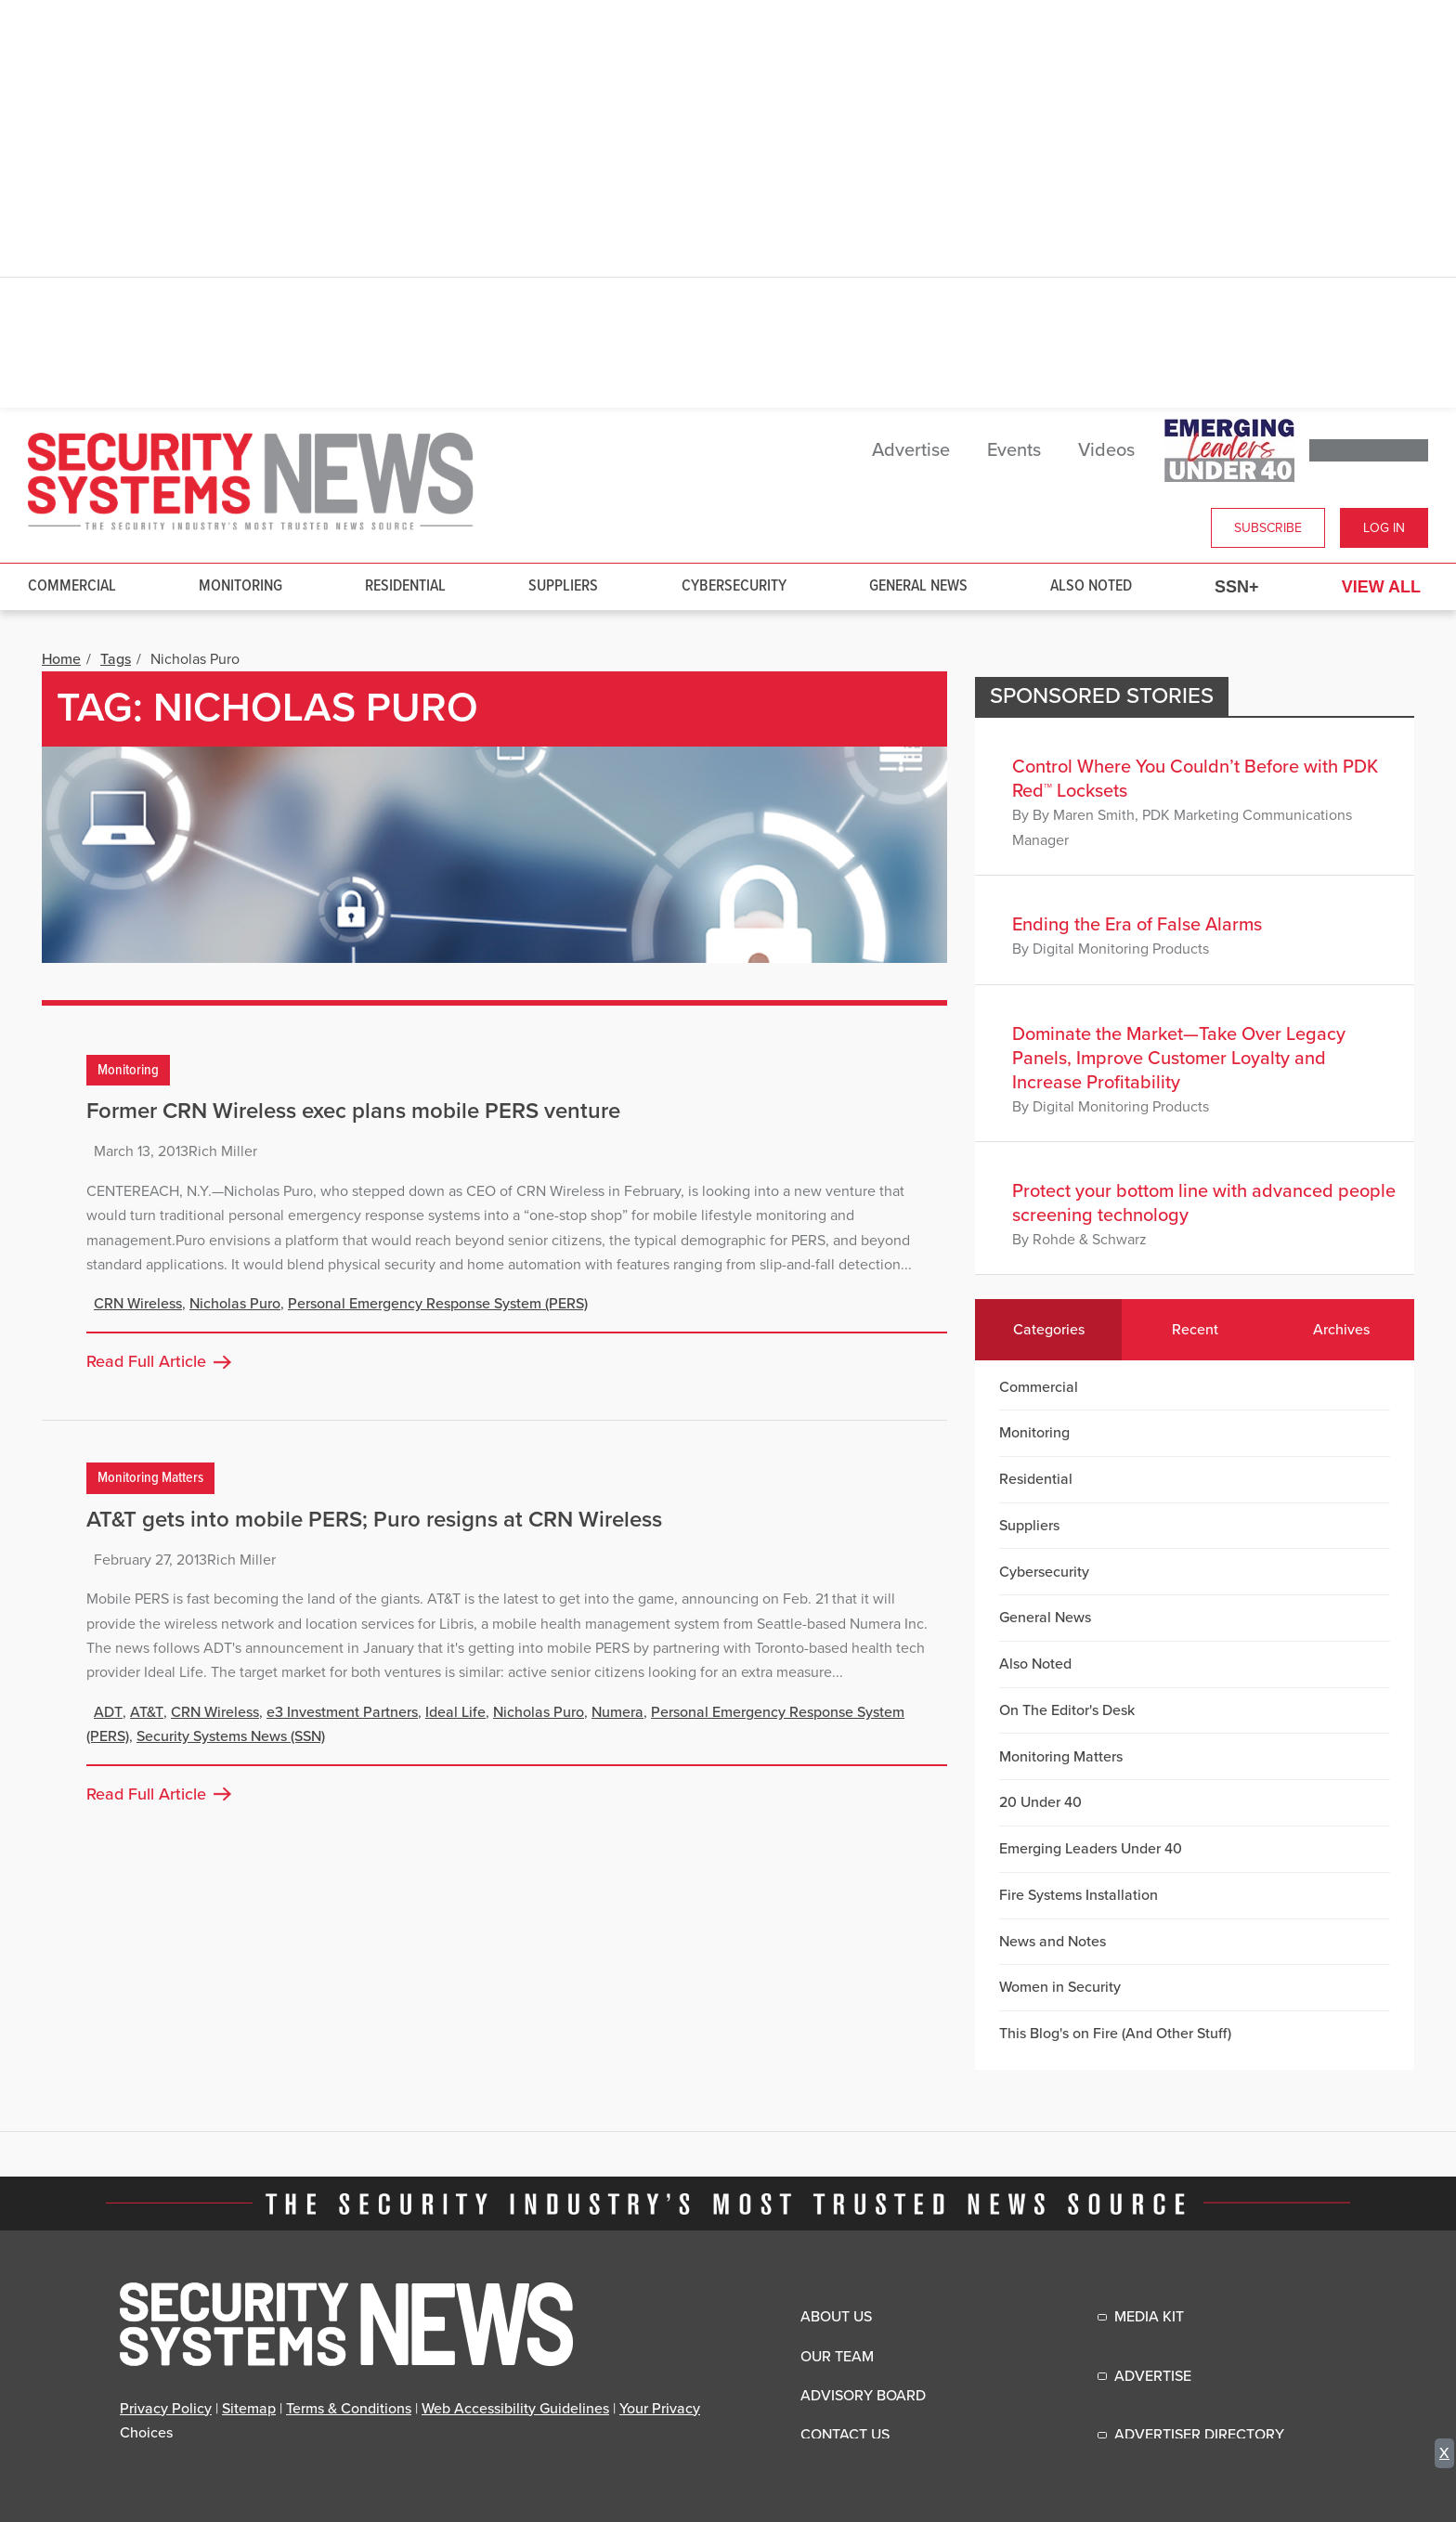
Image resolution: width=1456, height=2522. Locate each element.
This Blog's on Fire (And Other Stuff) (1115, 2033)
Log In (1384, 528)
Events (1014, 450)
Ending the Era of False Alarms (1137, 925)
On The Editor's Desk (1067, 1710)
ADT (108, 1712)
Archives (1341, 1329)
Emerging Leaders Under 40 (1090, 1849)
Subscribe (1268, 528)
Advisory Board (863, 2395)
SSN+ (1237, 587)
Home (61, 659)
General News (918, 586)
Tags (115, 659)
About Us (836, 2317)
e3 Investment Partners (342, 1712)
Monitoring (240, 586)
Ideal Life (455, 1712)
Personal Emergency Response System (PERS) (438, 1303)
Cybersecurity (734, 586)
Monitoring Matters (150, 1478)
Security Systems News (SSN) (230, 1736)
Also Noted (1091, 586)
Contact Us (845, 2434)
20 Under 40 (1040, 1802)
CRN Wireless (138, 1303)
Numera (618, 1712)
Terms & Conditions (348, 2408)
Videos (1106, 450)
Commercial (72, 586)
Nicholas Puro (234, 1303)
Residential (405, 586)
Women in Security (1060, 1987)
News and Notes (1052, 1941)
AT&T (146, 1712)
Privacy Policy (166, 2408)
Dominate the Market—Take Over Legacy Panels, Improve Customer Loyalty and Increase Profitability (1179, 1058)
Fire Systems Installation (1078, 1895)
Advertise (911, 450)
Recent (1195, 1329)
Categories (1049, 1329)
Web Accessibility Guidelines (515, 2408)
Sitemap (249, 2408)
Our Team (837, 2356)
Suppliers (563, 586)
